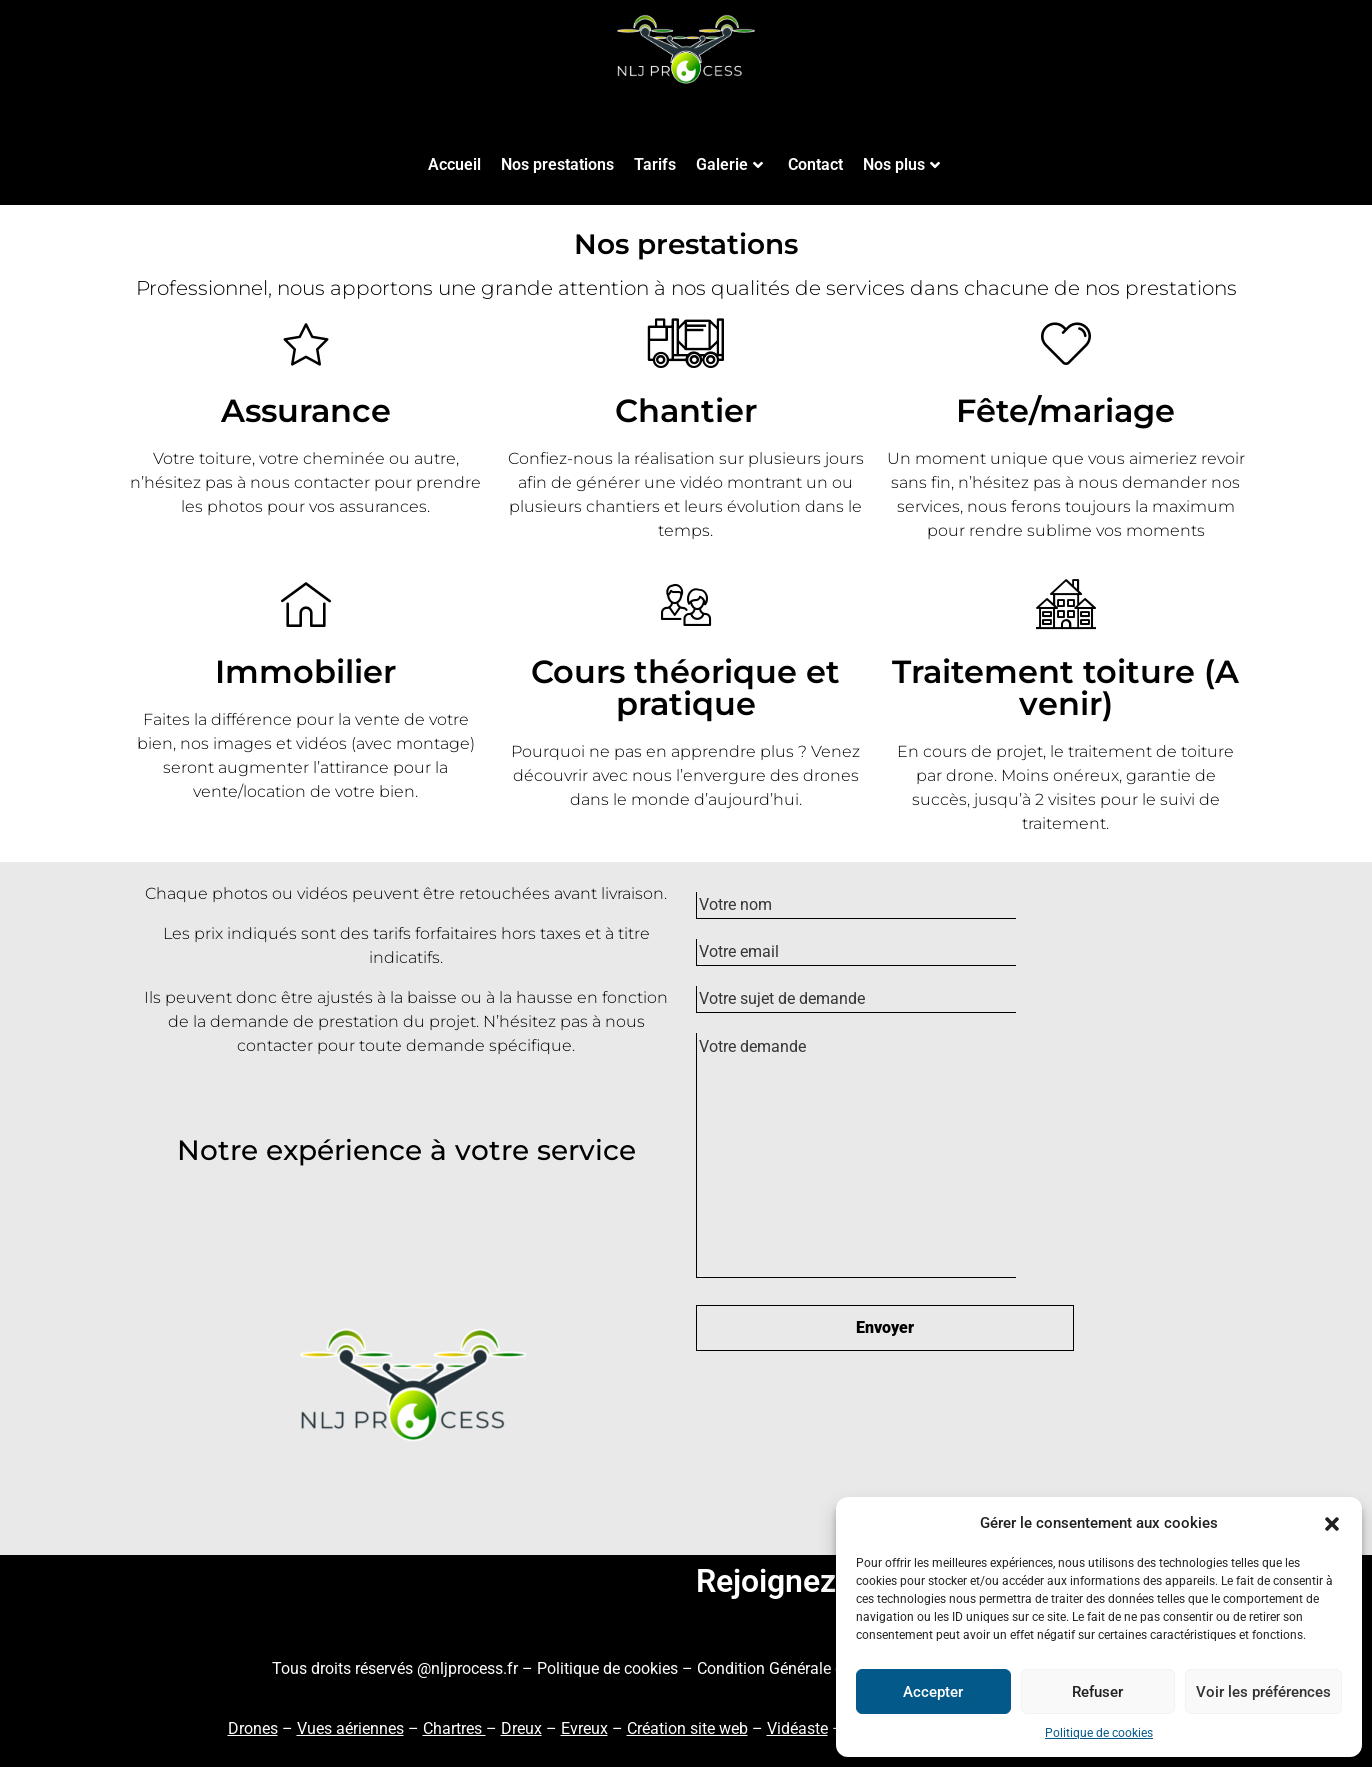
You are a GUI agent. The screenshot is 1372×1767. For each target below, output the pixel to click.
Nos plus (901, 164)
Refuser (1097, 1692)
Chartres (454, 1728)
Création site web (687, 1728)
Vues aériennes (350, 1728)
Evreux (584, 1728)
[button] (1332, 1523)
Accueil (454, 164)
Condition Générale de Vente (796, 1668)
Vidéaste (797, 1728)
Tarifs (655, 164)
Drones (253, 1728)
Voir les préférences (1263, 1692)
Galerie (729, 164)
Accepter (933, 1692)
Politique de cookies (1099, 1733)
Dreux (521, 1728)
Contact (815, 164)
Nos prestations (557, 164)
